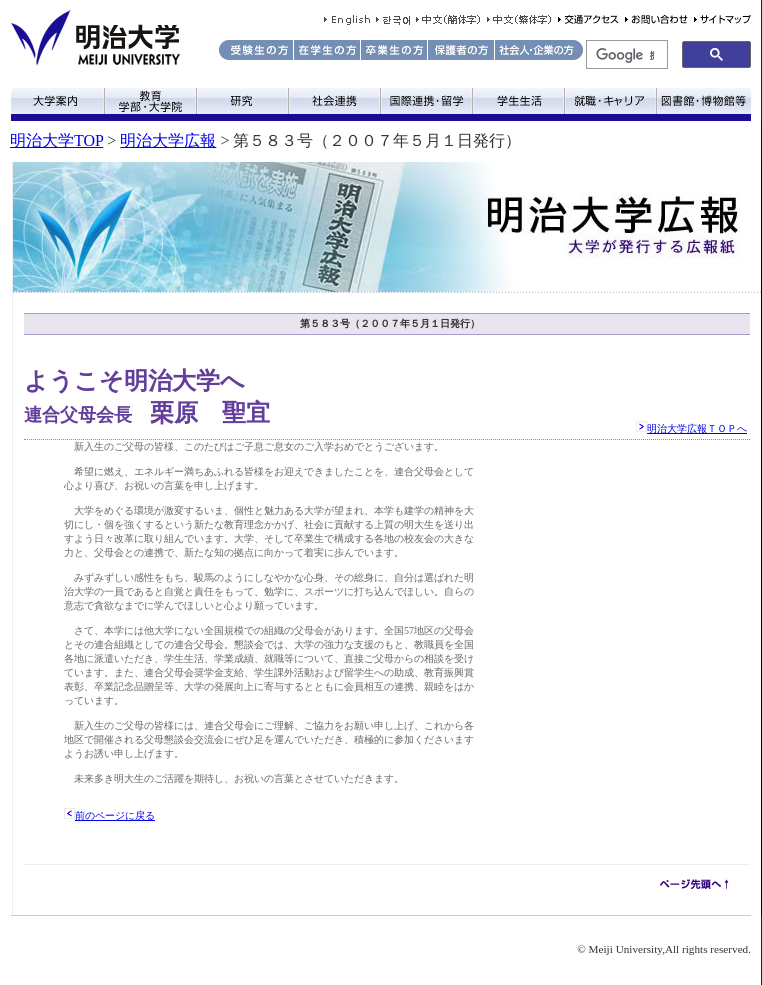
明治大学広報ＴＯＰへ (697, 428)
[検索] (625, 55)
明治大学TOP (56, 140)
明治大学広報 (168, 140)
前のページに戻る (115, 815)
